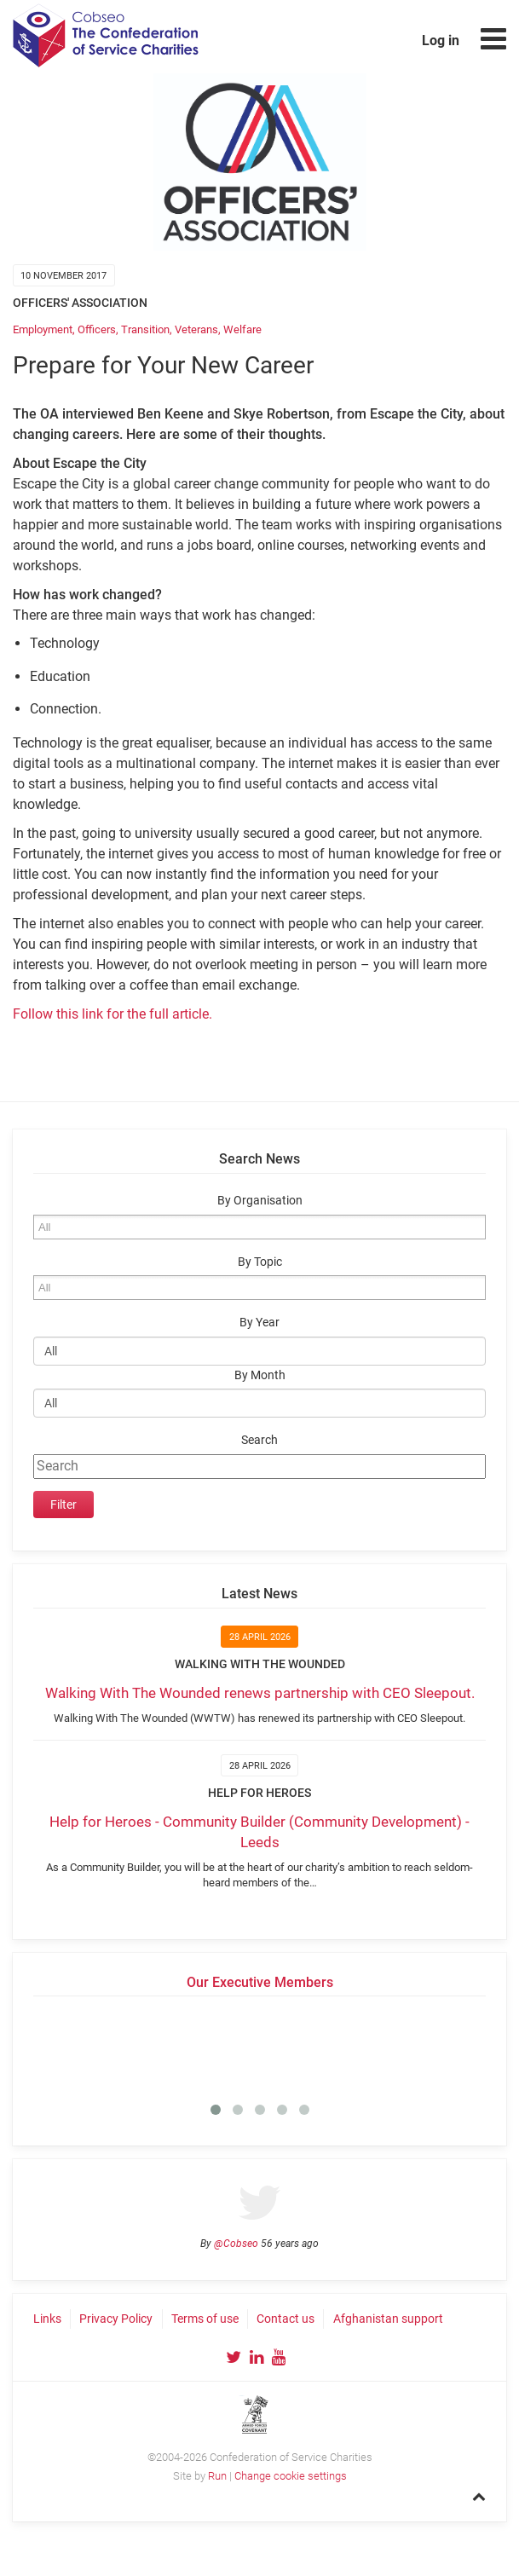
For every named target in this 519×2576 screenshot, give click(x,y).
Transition (145, 329)
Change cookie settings (290, 2475)
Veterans (196, 329)
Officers (97, 329)
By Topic (260, 1262)
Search (259, 1440)
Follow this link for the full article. (112, 1014)
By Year (259, 1322)
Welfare (242, 329)
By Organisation (260, 1200)
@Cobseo (236, 2244)
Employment (42, 329)
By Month (259, 1375)
